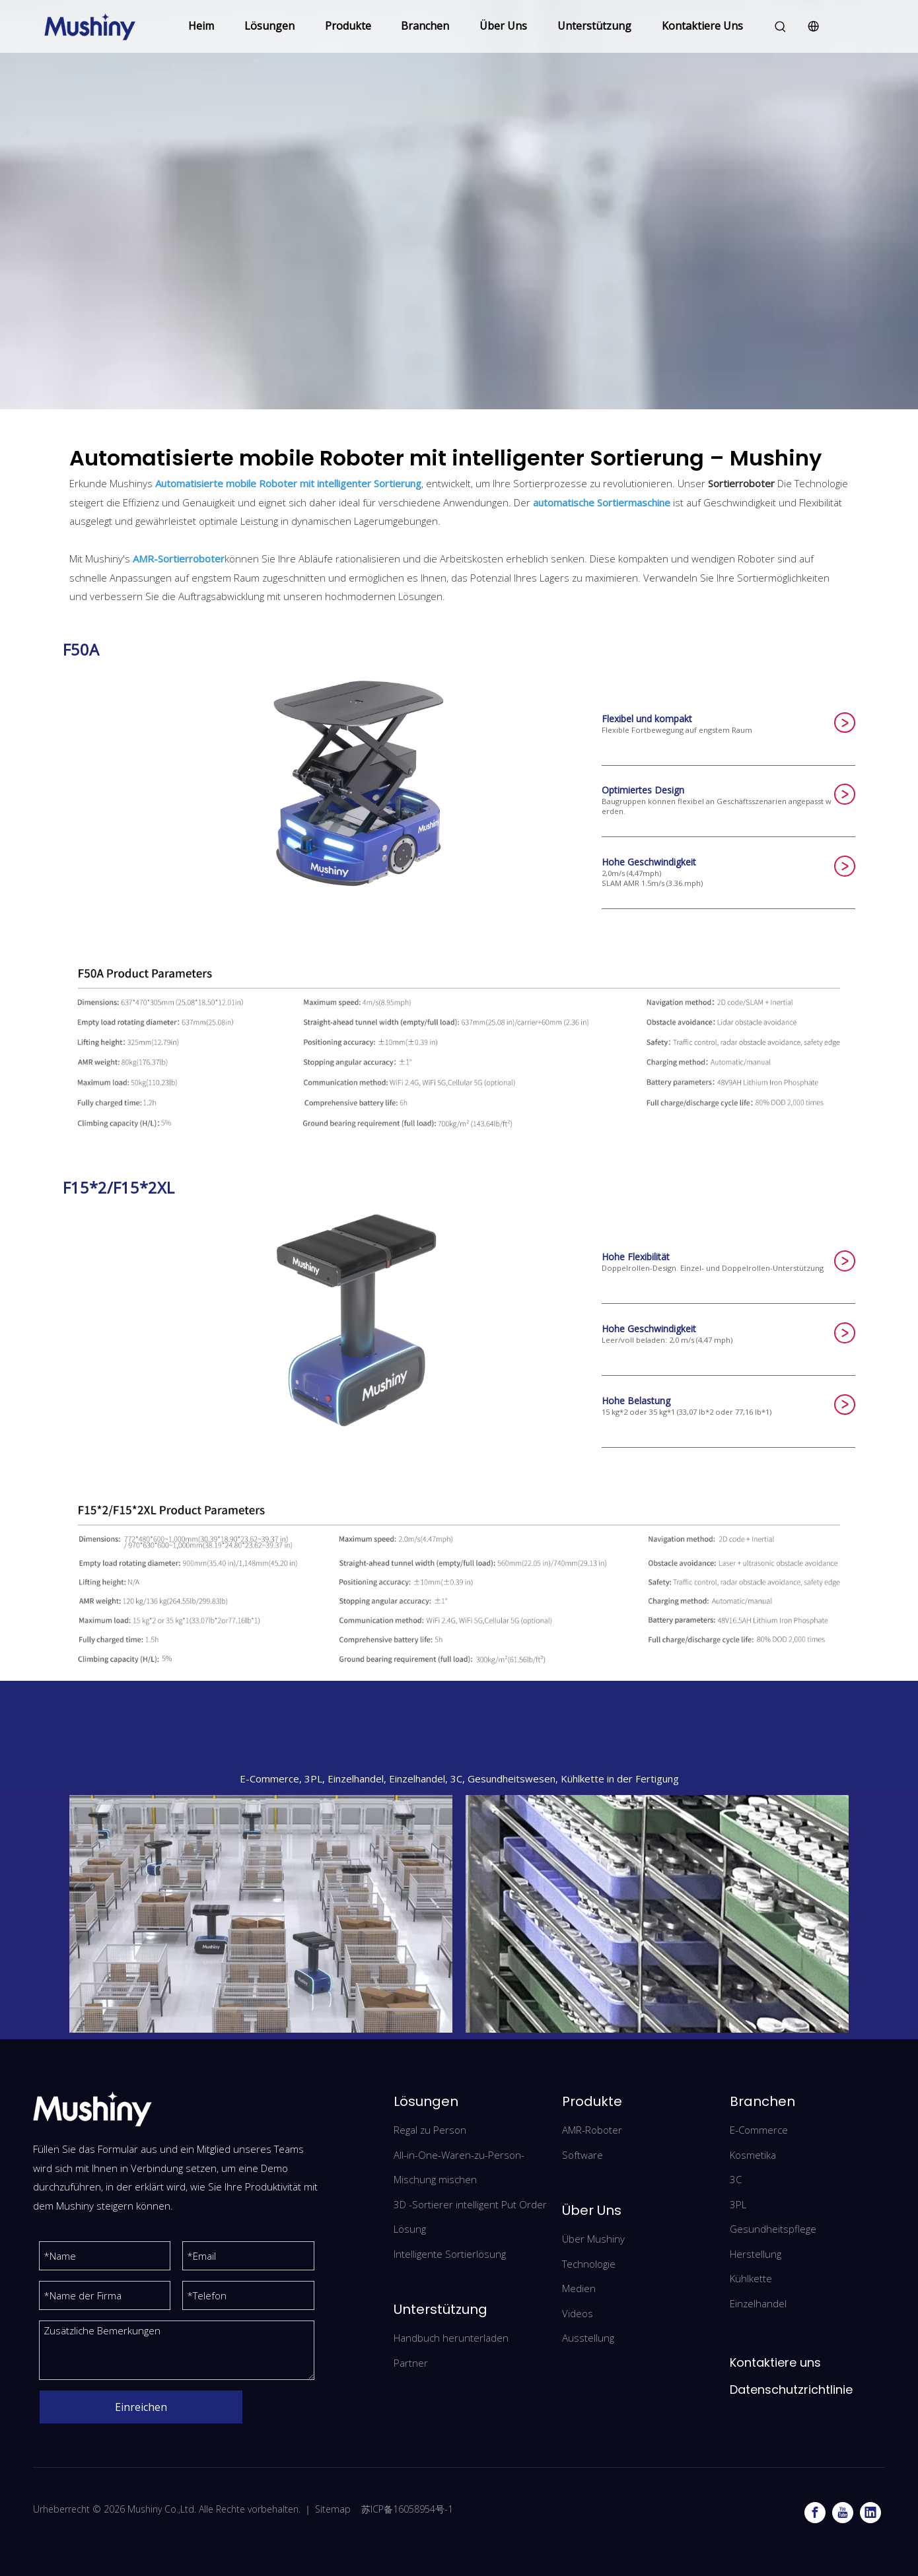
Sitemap (333, 2509)
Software (582, 2154)
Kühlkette (751, 2278)
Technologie (589, 2263)
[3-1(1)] (657, 1914)
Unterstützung (594, 25)
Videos (577, 2313)
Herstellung (755, 2253)
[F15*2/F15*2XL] (459, 1580)
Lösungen (269, 25)
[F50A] (459, 1044)
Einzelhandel (758, 2303)
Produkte (348, 25)
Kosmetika (753, 2154)
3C (736, 2179)
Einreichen (141, 2407)
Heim (201, 25)
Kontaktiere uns (775, 2362)
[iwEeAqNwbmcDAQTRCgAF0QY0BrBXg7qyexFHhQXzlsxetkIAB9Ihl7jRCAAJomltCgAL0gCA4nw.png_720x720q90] (260, 1914)
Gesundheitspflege (773, 2228)
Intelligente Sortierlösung (450, 2253)
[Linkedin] (870, 2512)
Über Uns (503, 25)
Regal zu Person (430, 2129)
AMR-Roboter (592, 2129)
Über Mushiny (593, 2238)
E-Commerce (759, 2129)
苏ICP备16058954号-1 (407, 2509)
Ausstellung (588, 2337)
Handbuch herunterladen (451, 2337)
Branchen (425, 25)
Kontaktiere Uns (702, 25)
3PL (738, 2204)
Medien (579, 2288)
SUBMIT (845, 722)
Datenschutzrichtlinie (791, 2389)
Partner (411, 2362)
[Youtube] (842, 2512)
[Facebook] (815, 2512)
